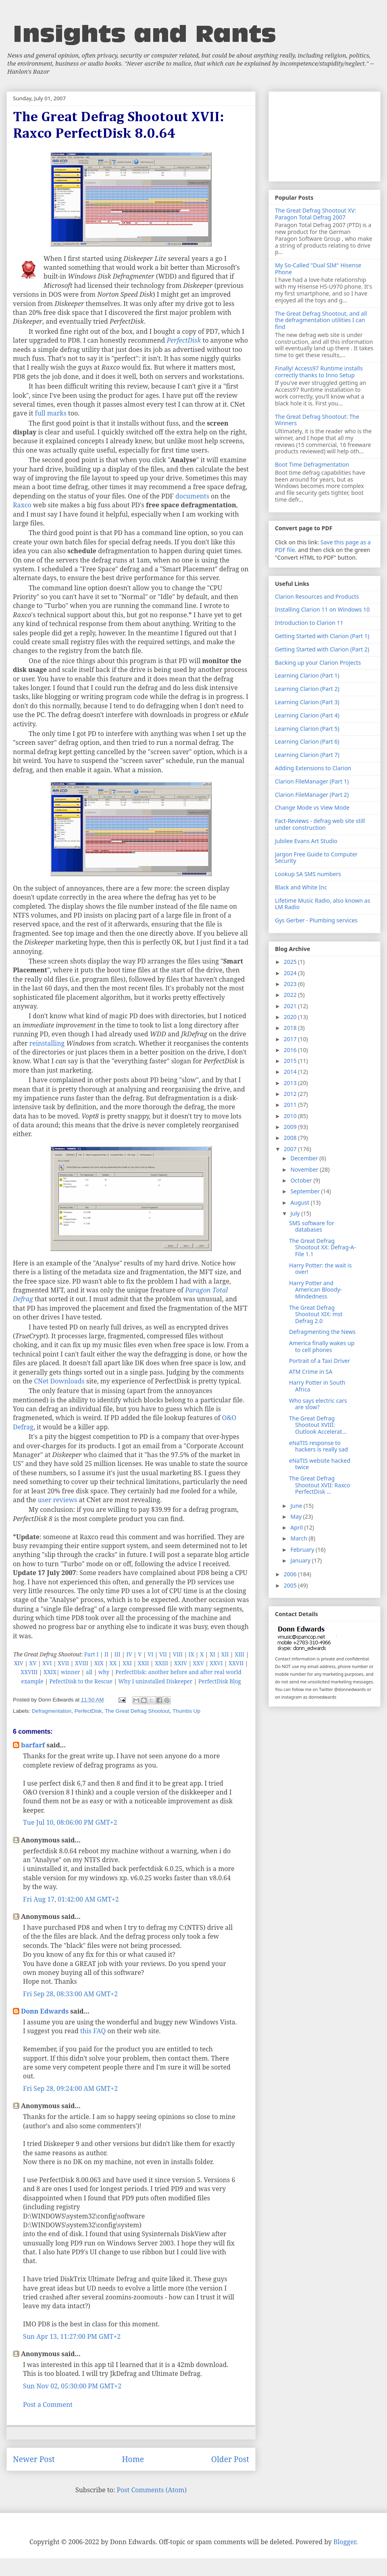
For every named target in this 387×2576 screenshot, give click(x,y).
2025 (291, 961)
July (295, 1213)
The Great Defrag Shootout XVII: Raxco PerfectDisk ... (319, 1485)
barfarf (33, 1745)
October (301, 1180)
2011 (291, 1104)
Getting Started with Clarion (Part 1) (322, 636)
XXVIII (29, 1672)
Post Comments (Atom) (152, 2489)
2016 (291, 1050)
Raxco (22, 504)
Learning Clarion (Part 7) (307, 755)
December (304, 1158)
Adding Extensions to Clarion (313, 768)
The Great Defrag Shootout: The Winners (317, 420)
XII (225, 1654)
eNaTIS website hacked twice (319, 1464)
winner (70, 1672)
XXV (198, 1663)
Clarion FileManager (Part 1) (312, 781)
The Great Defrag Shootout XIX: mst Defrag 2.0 (316, 1314)
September (305, 1191)
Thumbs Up (186, 1711)
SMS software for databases (311, 1226)
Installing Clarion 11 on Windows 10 (322, 609)
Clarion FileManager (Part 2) (312, 794)
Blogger (344, 2541)
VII (163, 1654)
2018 (291, 1028)
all (89, 1672)
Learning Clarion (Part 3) (307, 702)
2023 (291, 984)
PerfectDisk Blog (219, 1681)
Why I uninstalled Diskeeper (156, 1681)
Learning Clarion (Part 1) (307, 675)
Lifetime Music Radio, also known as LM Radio (322, 904)
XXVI (216, 1663)
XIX (99, 1663)
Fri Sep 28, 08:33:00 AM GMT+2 (70, 1993)
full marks (51, 413)
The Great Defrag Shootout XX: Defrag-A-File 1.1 (322, 1247)
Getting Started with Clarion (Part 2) (322, 649)
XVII (63, 1663)
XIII (239, 1654)
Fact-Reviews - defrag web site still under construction (320, 824)
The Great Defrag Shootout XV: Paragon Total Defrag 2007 (315, 214)
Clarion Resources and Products (317, 596)
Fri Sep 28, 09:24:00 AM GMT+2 (70, 2088)
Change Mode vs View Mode (312, 807)
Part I (91, 1654)
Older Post (230, 2459)
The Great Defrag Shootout (137, 1711)
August (300, 1202)
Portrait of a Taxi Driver (319, 1360)
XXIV (180, 1663)
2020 (291, 1017)
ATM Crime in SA (311, 1371)
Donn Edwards (45, 2011)
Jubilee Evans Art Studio (306, 841)
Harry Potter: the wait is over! (320, 1268)
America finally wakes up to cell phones (321, 1346)
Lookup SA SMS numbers (308, 874)
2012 (291, 1094)
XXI (127, 1663)
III (117, 1654)
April (297, 1527)
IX (191, 1654)
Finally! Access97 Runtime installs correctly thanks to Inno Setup (319, 371)
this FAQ (93, 2030)
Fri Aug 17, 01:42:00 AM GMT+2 (71, 1899)
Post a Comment (48, 2404)
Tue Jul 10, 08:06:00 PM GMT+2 (70, 1822)
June (297, 1505)
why (104, 1672)
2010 (291, 1116)
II (106, 1654)
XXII (143, 1663)
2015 (291, 1061)
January (301, 1560)
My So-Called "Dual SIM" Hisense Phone (318, 268)
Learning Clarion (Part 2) (307, 689)
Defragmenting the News (322, 1332)
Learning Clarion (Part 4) (307, 715)
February (303, 1549)
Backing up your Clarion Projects (318, 662)
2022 (291, 995)
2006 (291, 1574)
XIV (18, 1663)
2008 (291, 1137)
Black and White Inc (301, 887)
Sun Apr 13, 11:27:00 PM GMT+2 (72, 2336)
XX (113, 1663)
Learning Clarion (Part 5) (307, 728)
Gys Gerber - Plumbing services (316, 920)
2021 (291, 1006)
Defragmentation (52, 1711)
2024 (291, 973)
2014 (291, 1071)
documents (192, 496)
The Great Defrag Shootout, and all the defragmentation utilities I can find (321, 320)
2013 (291, 1083)
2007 (291, 1149)
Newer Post (34, 2459)
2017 (291, 1039)
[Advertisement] (324, 135)
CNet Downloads (59, 1381)
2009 (291, 1127)
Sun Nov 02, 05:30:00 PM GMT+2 (72, 2386)
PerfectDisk (88, 1711)
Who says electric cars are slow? (318, 1404)
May (296, 1516)
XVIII (81, 1663)
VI (150, 1654)
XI (212, 1654)
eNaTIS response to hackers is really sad (318, 1446)
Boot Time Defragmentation (312, 464)
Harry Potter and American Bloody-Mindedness (315, 1289)
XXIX (50, 1672)
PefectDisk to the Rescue (81, 1681)
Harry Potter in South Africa (317, 1386)
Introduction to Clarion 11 (309, 622)
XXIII (161, 1663)
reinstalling (46, 1043)
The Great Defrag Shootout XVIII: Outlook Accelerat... (318, 1425)
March (299, 1538)
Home (133, 2459)
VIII (178, 1654)
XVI (47, 1663)
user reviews (57, 1499)
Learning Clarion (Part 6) (307, 741)
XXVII (236, 1663)
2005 (291, 1585)
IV (129, 1654)
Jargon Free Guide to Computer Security (316, 857)
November (305, 1169)
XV (32, 1663)
